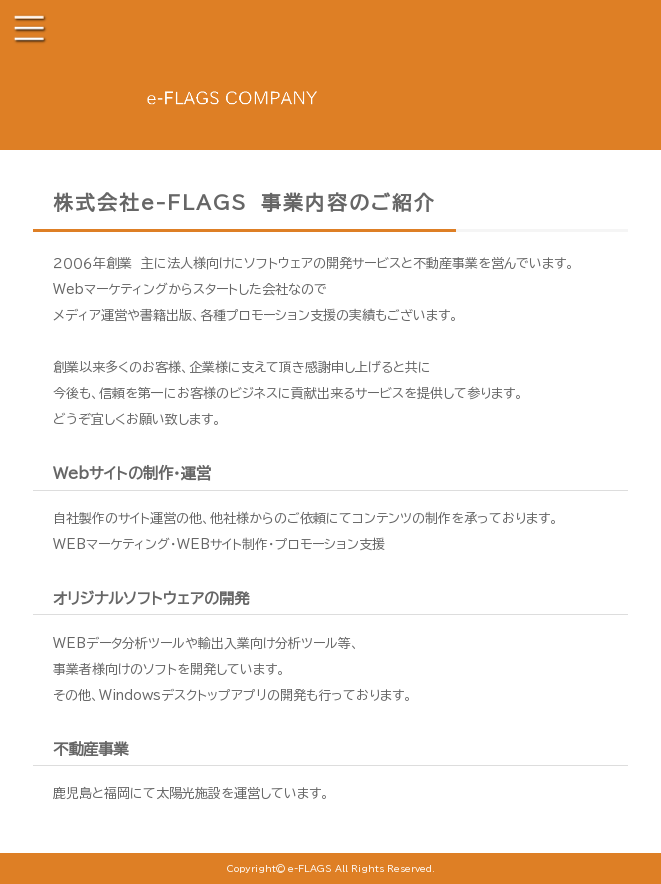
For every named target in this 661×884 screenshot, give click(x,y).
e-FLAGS (310, 868)
